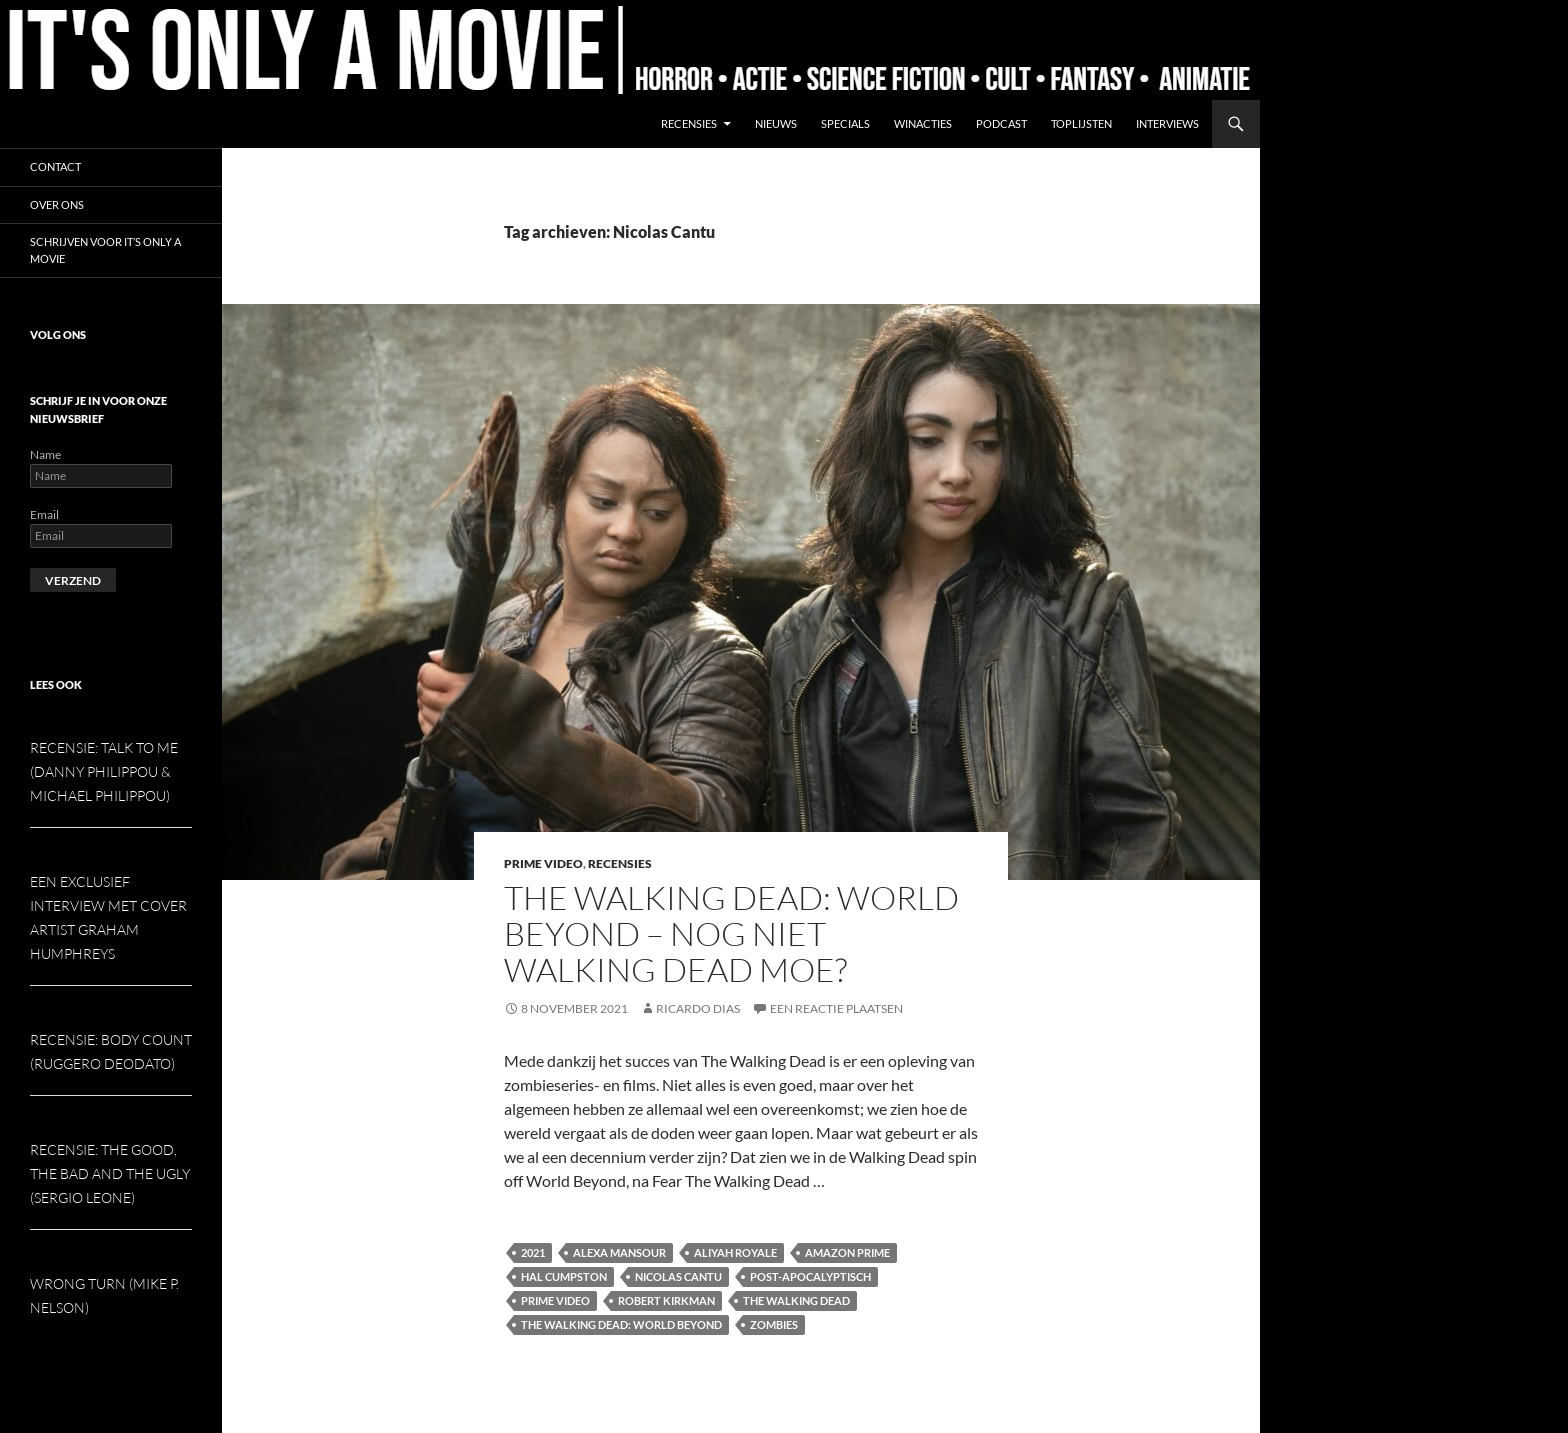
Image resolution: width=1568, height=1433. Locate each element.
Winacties (923, 123)
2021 (533, 1252)
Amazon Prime (847, 1252)
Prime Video (543, 863)
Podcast (1001, 123)
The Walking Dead (796, 1300)
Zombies (774, 1324)
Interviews (1167, 123)
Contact (55, 166)
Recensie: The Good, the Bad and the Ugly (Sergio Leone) (110, 1173)
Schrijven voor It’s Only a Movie (105, 250)
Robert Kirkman (666, 1300)
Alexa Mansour (619, 1252)
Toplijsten (1081, 123)
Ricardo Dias (698, 1008)
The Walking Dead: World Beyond (621, 1324)
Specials (845, 123)
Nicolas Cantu (678, 1276)
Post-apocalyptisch (810, 1276)
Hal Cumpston (564, 1276)
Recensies (689, 123)
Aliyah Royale (735, 1252)
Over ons (57, 204)
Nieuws (776, 123)
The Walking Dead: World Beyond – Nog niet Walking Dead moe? (731, 933)
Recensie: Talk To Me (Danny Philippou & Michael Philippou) (104, 771)
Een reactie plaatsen (836, 1008)
